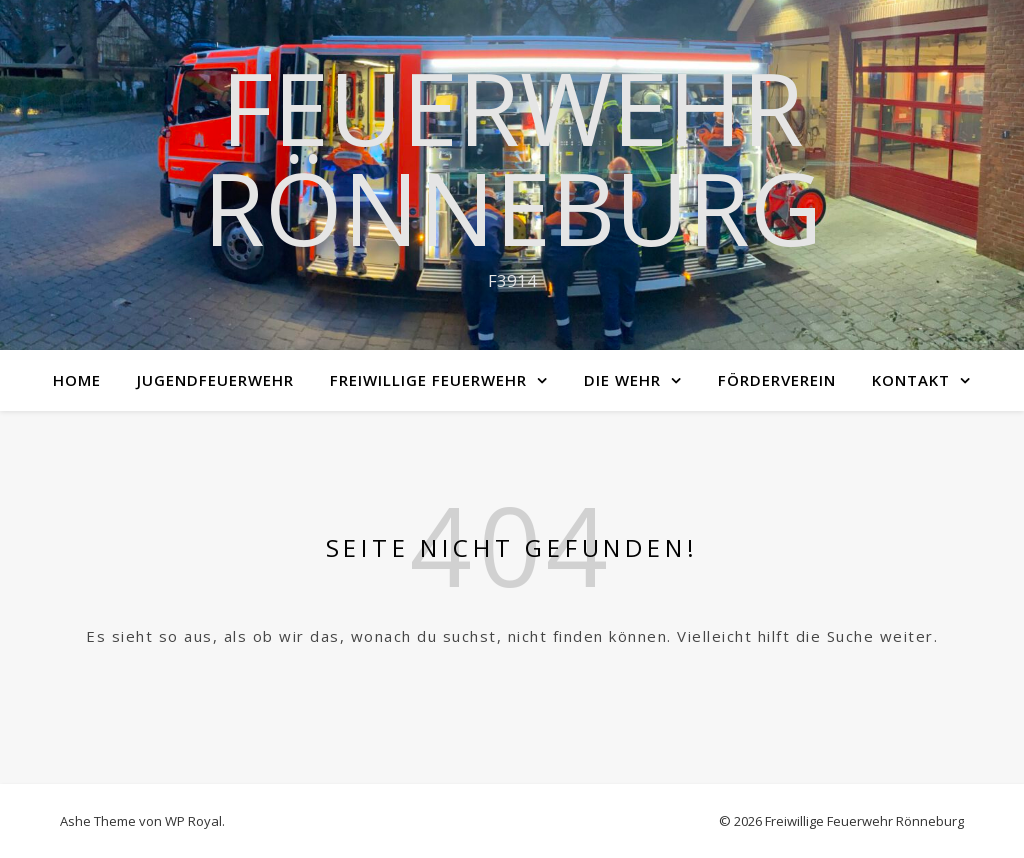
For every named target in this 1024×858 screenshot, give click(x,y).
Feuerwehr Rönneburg (512, 157)
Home (77, 380)
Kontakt (911, 380)
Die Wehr (622, 380)
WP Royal (193, 821)
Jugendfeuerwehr (215, 380)
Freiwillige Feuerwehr (428, 380)
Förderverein (777, 380)
